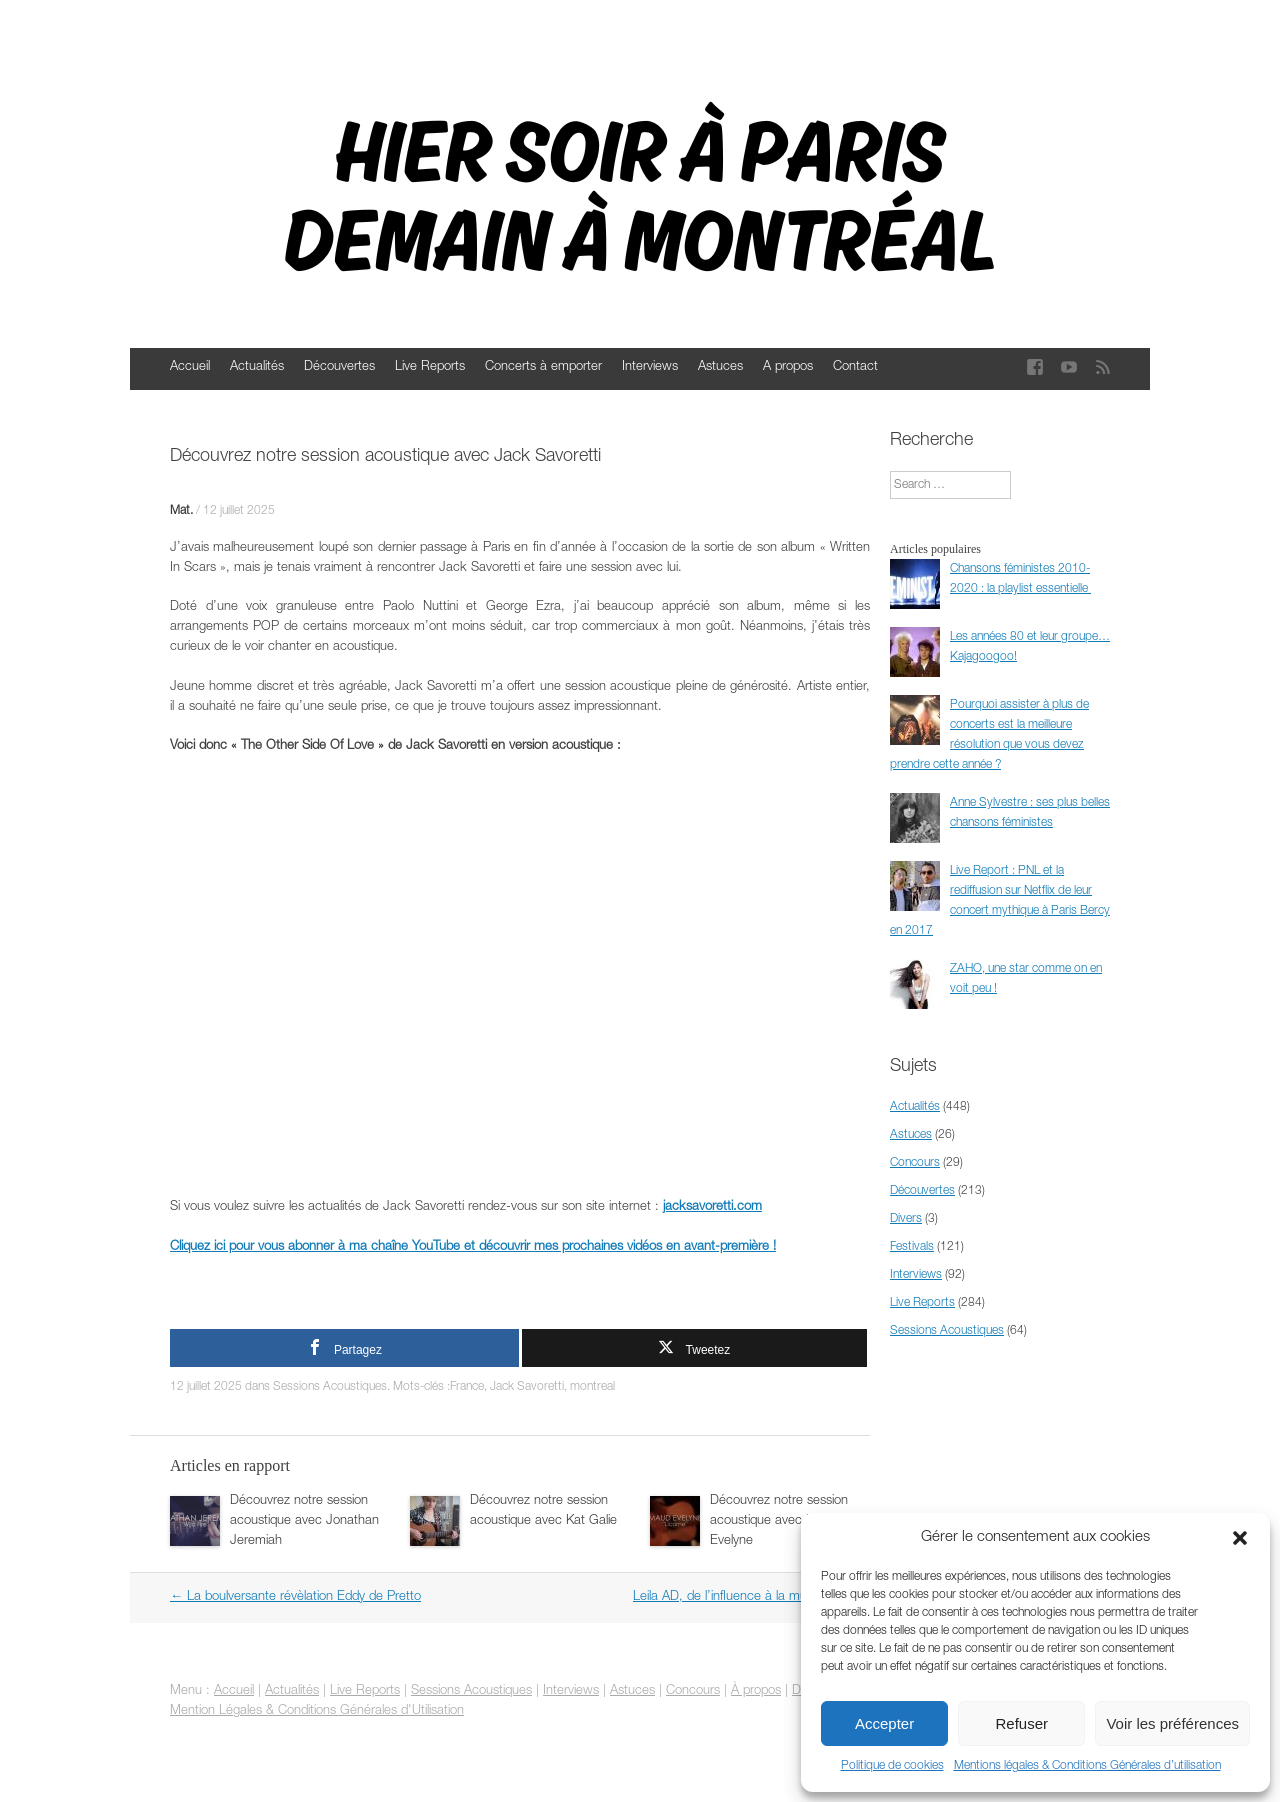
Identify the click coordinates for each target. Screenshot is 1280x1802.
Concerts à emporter (543, 367)
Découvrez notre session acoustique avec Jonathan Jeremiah (304, 1521)
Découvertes (339, 367)
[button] (1240, 1538)
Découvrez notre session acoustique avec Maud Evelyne (779, 1521)
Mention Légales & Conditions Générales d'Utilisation (317, 1711)
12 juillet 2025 (239, 511)
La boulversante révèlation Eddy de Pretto (295, 1597)
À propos (756, 1691)
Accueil (190, 367)
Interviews (650, 367)
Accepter (884, 1723)
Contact (855, 367)
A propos (788, 367)
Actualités (257, 367)
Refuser (1022, 1723)
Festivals (912, 1247)
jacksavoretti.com (712, 1207)
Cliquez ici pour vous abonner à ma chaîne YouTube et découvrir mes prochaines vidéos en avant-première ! (473, 1247)
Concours (915, 1163)
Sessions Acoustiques (330, 1387)
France (467, 1387)
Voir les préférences (1172, 1723)
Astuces (720, 367)
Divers (906, 1219)
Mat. (181, 511)
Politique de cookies (892, 1766)
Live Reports (430, 367)
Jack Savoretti (527, 1387)
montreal (592, 1387)
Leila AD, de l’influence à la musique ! (746, 1597)
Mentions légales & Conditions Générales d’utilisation (1087, 1766)
